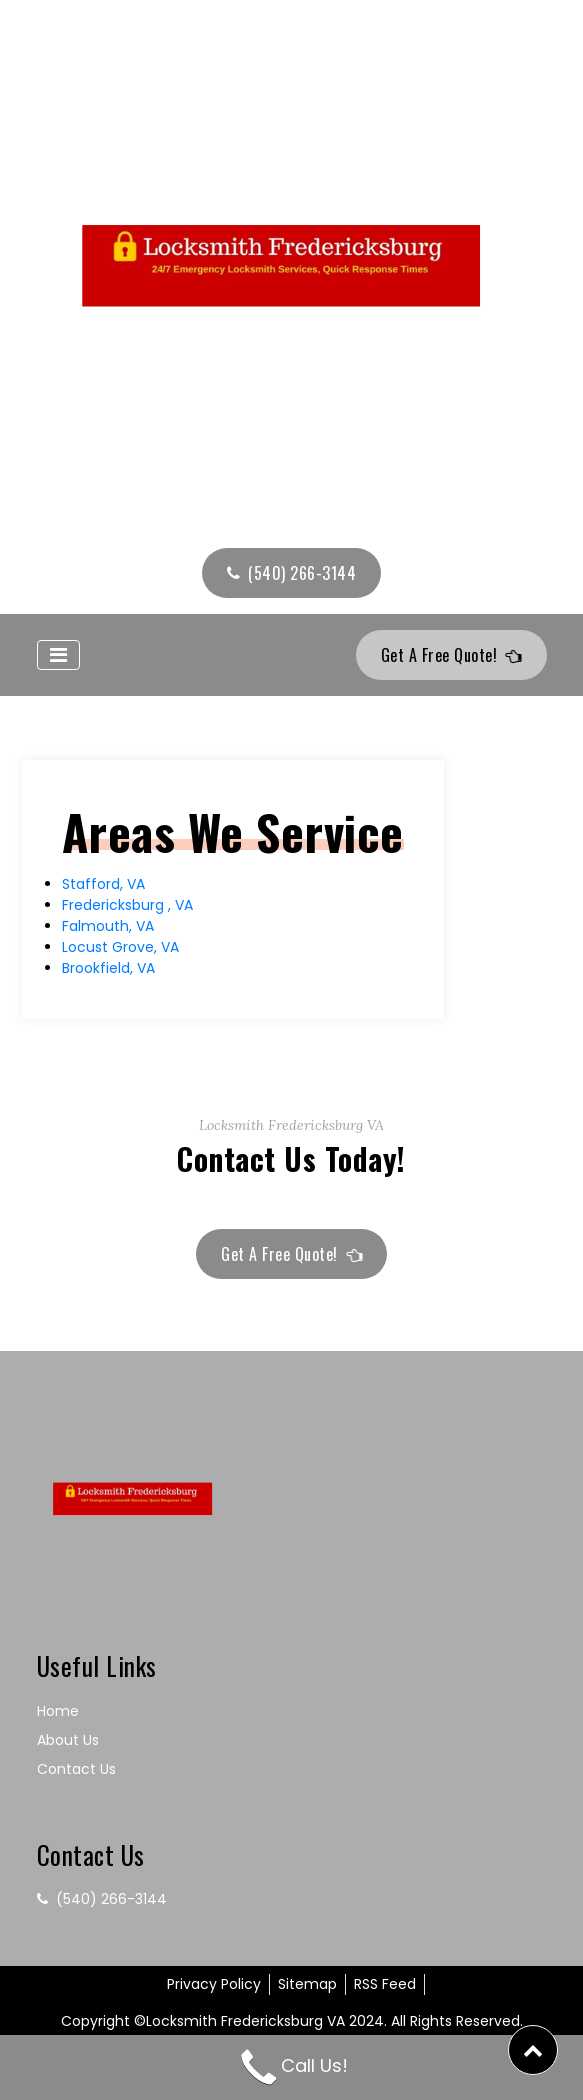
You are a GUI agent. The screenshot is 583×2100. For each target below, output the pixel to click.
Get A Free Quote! (453, 655)
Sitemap (307, 1984)
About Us (68, 1740)
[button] (533, 2050)
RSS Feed (385, 1984)
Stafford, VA (103, 884)
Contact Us (76, 1769)
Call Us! (292, 2065)
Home (58, 1711)
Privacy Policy (214, 1984)
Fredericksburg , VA (127, 905)
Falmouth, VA (108, 926)
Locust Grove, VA (120, 947)
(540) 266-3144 (292, 573)
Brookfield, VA (108, 968)
